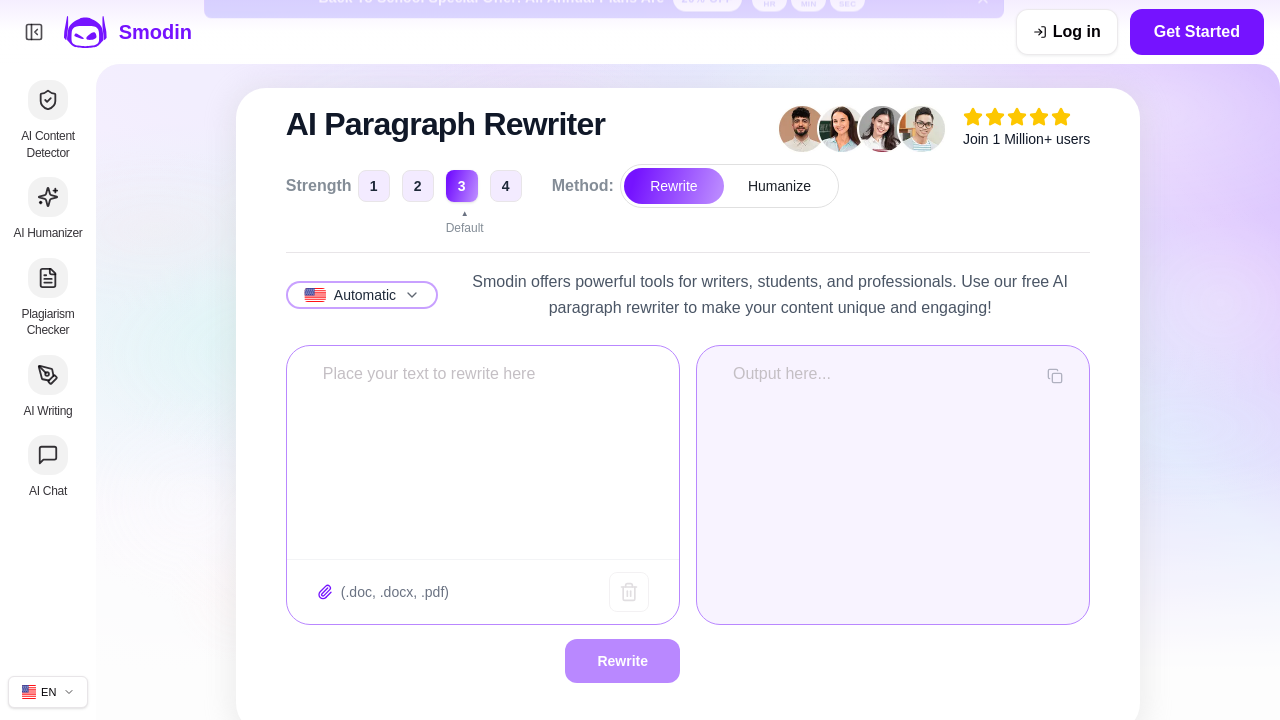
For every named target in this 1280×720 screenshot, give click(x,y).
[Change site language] (48, 692)
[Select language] (362, 295)
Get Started (1197, 31)
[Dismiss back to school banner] (983, 32)
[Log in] (1067, 32)
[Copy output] (1055, 376)
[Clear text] (629, 592)
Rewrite (673, 186)
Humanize (779, 186)
